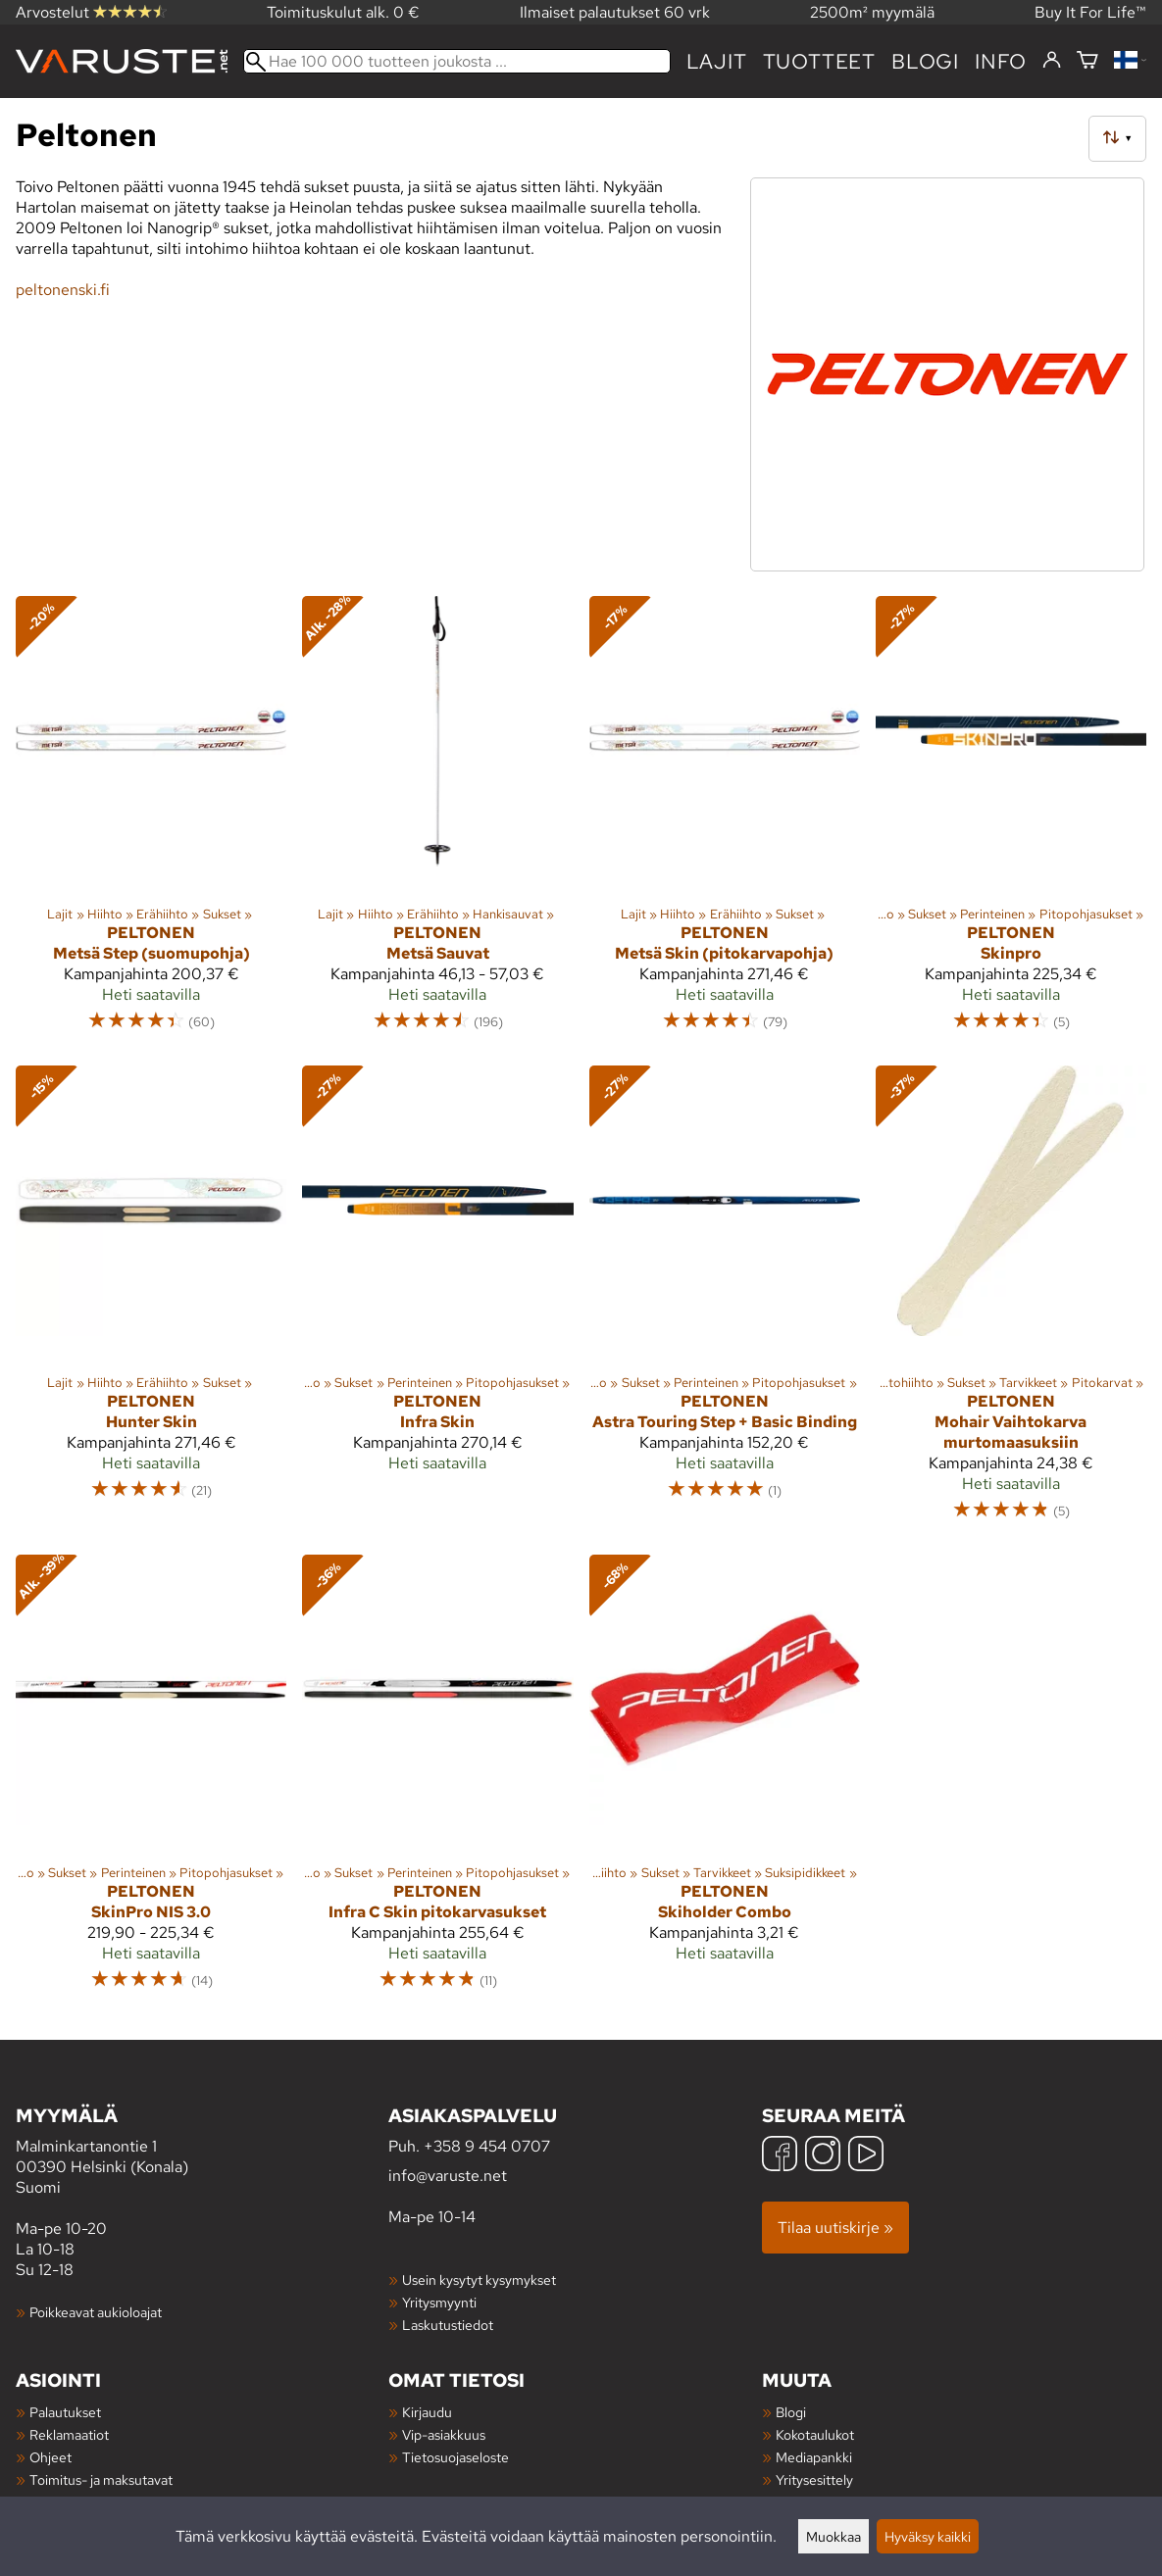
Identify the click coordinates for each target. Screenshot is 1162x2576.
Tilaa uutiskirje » (835, 2227)
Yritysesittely (814, 2479)
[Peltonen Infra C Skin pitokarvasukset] (437, 1781)
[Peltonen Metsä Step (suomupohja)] (151, 823)
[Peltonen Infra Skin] (437, 1302)
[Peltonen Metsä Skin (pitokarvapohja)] (724, 823)
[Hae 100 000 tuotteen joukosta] (457, 61)
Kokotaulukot (815, 2434)
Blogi (791, 2412)
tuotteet (819, 61)
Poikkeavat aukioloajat (95, 2312)
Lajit (716, 61)
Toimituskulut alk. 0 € (343, 12)
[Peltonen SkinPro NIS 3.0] (151, 1781)
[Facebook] (779, 2156)
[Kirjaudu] (1051, 61)
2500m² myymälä (872, 12)
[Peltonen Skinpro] (1011, 823)
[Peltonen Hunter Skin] (151, 1302)
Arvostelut (91, 12)
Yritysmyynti (439, 2302)
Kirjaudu (427, 2412)
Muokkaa (833, 2536)
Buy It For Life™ (1090, 12)
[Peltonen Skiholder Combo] (724, 1781)
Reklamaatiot (69, 2434)
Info (1001, 61)
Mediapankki (814, 2457)
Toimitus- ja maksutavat (101, 2479)
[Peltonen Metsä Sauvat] (437, 823)
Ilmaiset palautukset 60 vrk (615, 12)
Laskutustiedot (447, 2324)
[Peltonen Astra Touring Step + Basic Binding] (724, 1302)
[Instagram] (822, 2156)
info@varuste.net (447, 2175)
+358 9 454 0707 (487, 2146)
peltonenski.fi (63, 289)
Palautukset (65, 2412)
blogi (925, 61)
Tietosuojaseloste (455, 2457)
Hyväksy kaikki (927, 2536)
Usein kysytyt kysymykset (479, 2279)
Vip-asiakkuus (443, 2434)
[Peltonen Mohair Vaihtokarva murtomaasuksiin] (1011, 1302)
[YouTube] (866, 2156)
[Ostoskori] (1087, 61)
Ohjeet (50, 2457)
